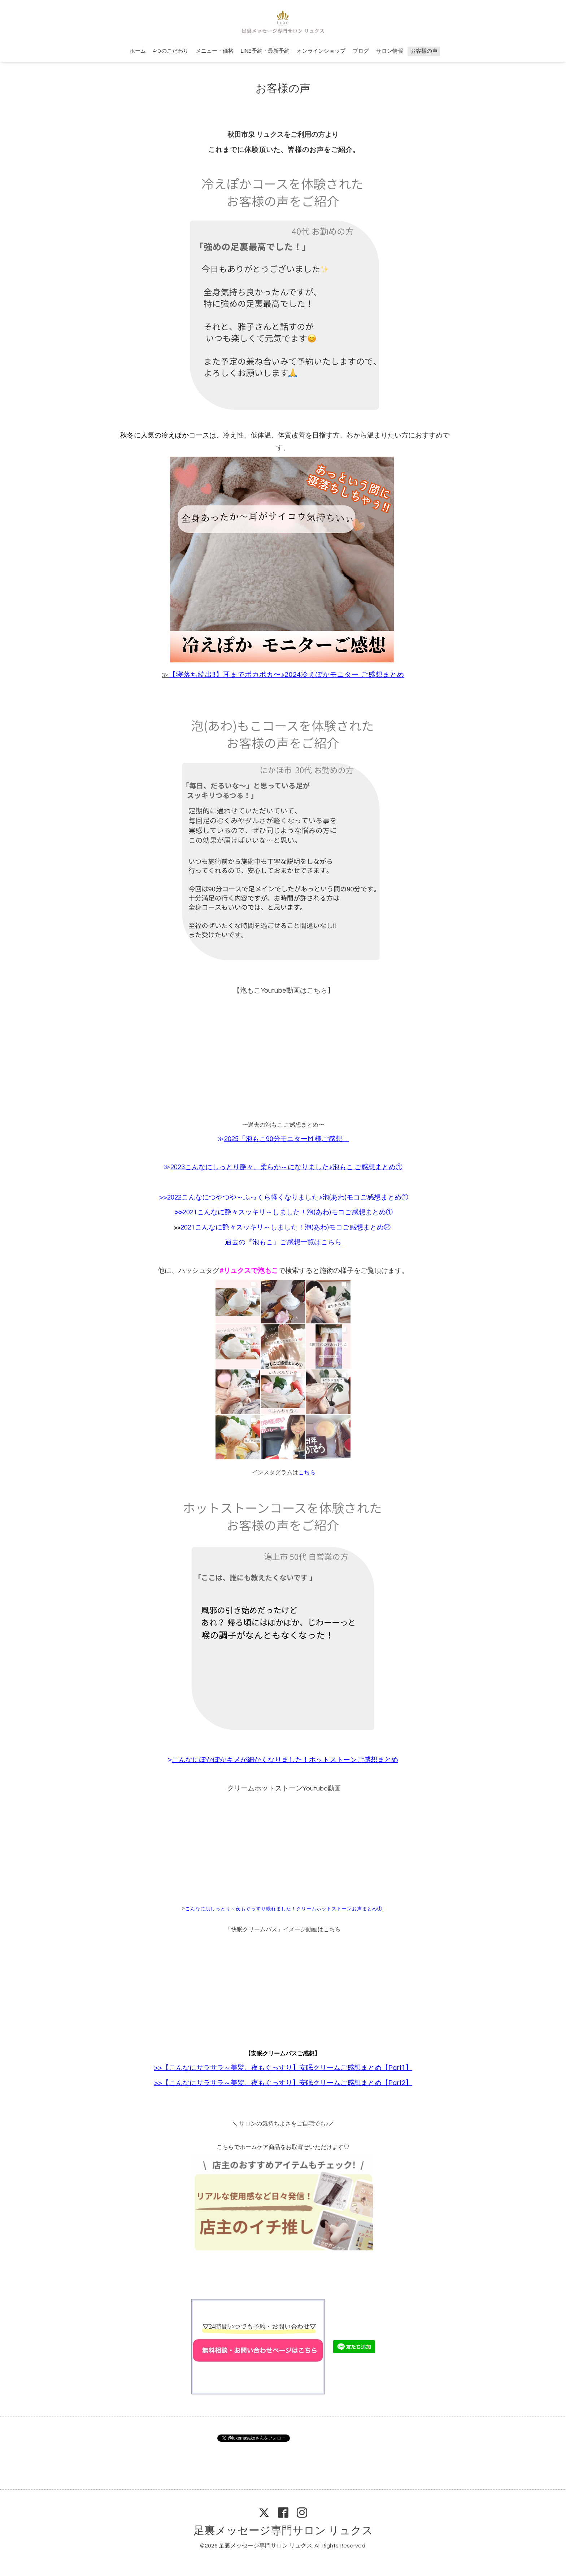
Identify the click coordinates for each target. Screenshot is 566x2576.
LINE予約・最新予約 (265, 51)
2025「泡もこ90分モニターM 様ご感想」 (286, 1139)
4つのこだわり (170, 51)
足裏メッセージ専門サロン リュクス (283, 2530)
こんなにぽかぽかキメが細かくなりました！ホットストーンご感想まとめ (285, 1759)
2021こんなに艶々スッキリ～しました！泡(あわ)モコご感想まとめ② (285, 1227)
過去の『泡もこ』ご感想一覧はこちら (283, 1242)
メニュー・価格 (215, 51)
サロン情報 (389, 51)
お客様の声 (423, 51)
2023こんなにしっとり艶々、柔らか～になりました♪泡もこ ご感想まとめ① (286, 1167)
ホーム (138, 51)
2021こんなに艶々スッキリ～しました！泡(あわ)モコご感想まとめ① (288, 1212)
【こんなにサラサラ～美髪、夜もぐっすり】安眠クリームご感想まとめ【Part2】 (287, 2083)
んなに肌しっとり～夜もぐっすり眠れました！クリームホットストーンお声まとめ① (286, 1908)
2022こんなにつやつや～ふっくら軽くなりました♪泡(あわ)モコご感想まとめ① (287, 1197)
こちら (306, 1472)
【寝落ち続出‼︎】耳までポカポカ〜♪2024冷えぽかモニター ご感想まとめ (286, 674)
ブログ (361, 51)
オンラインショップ (321, 51)
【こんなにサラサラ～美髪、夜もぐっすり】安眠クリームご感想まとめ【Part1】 (287, 2067)
